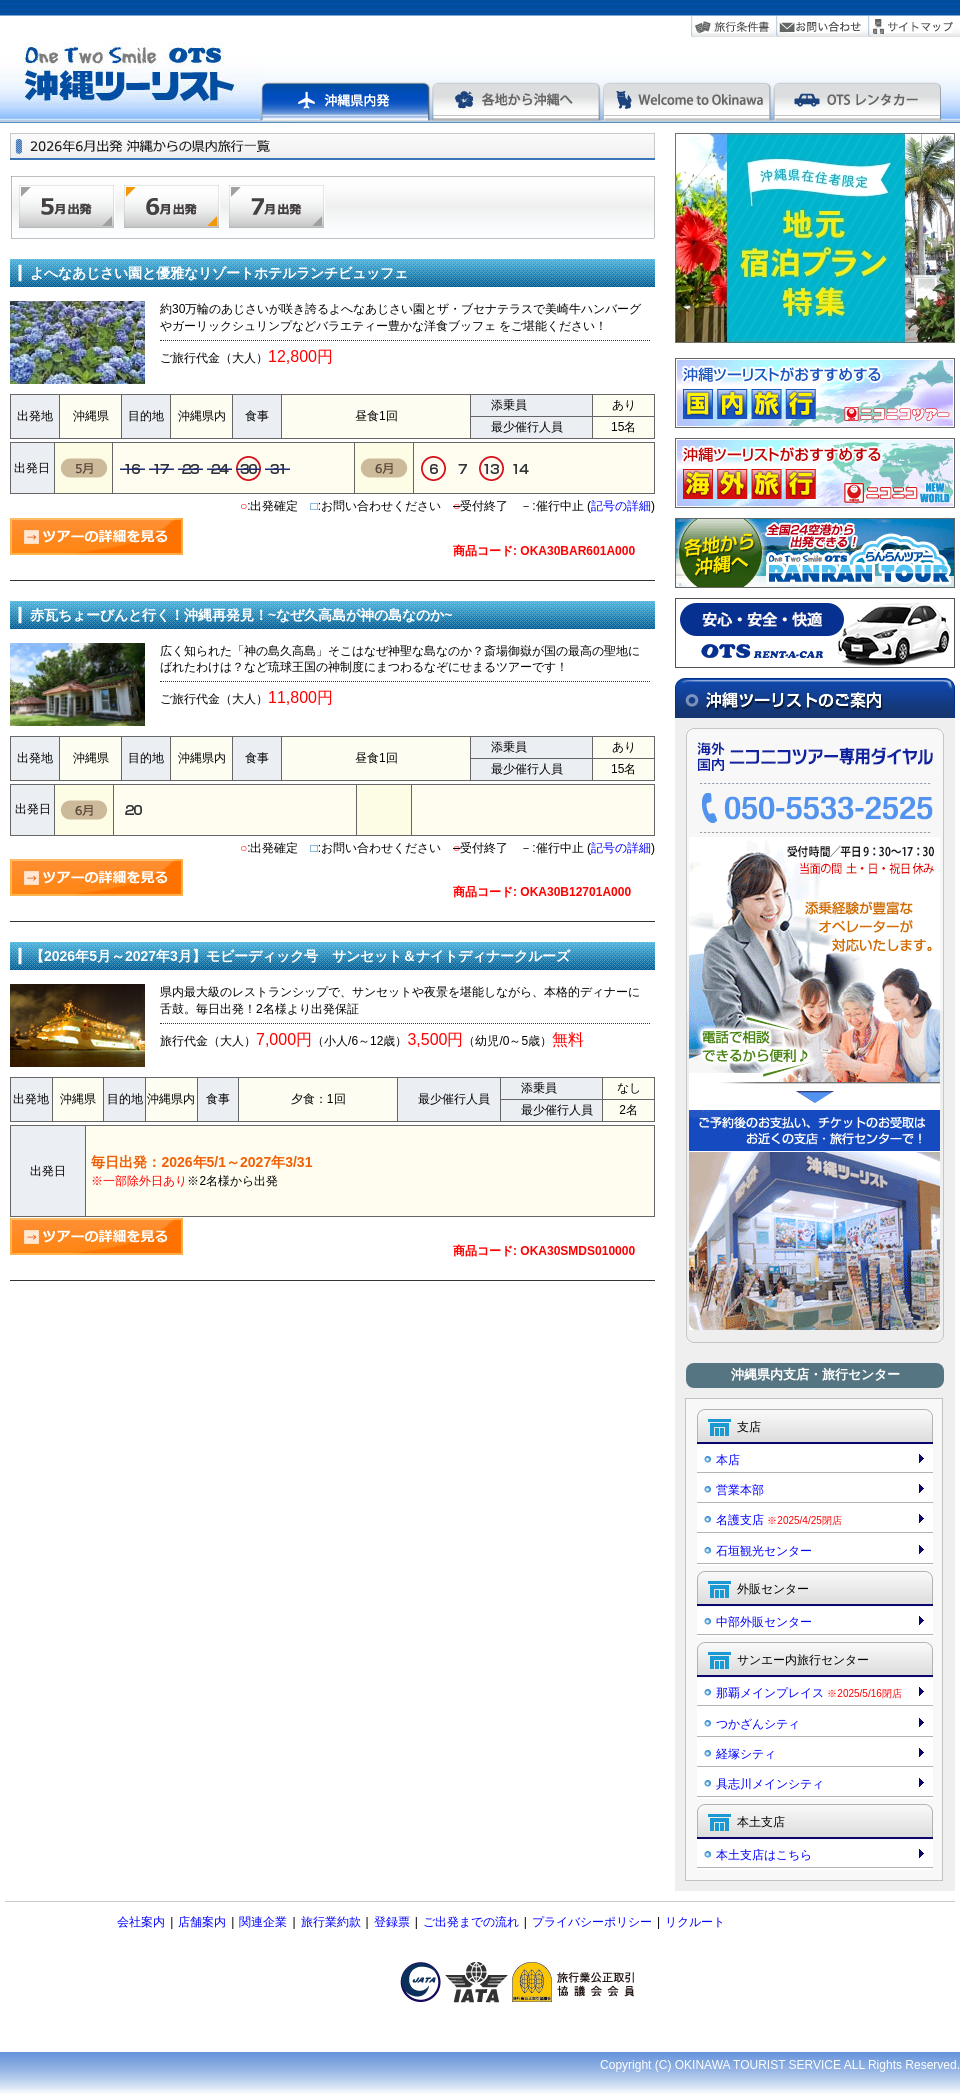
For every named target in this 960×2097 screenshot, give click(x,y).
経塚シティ (746, 1754)
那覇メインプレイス (809, 1693)
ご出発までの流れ (471, 1922)
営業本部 (740, 1490)
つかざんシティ (758, 1724)
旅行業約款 (331, 1922)
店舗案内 (202, 1922)
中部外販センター (764, 1622)
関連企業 (263, 1922)
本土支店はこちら (764, 1855)
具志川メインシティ (770, 1784)
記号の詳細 (621, 506)
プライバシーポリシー (592, 1922)
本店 (728, 1460)
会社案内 (141, 1922)
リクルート (695, 1922)
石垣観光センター (764, 1551)
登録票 (392, 1922)
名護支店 (779, 1520)
